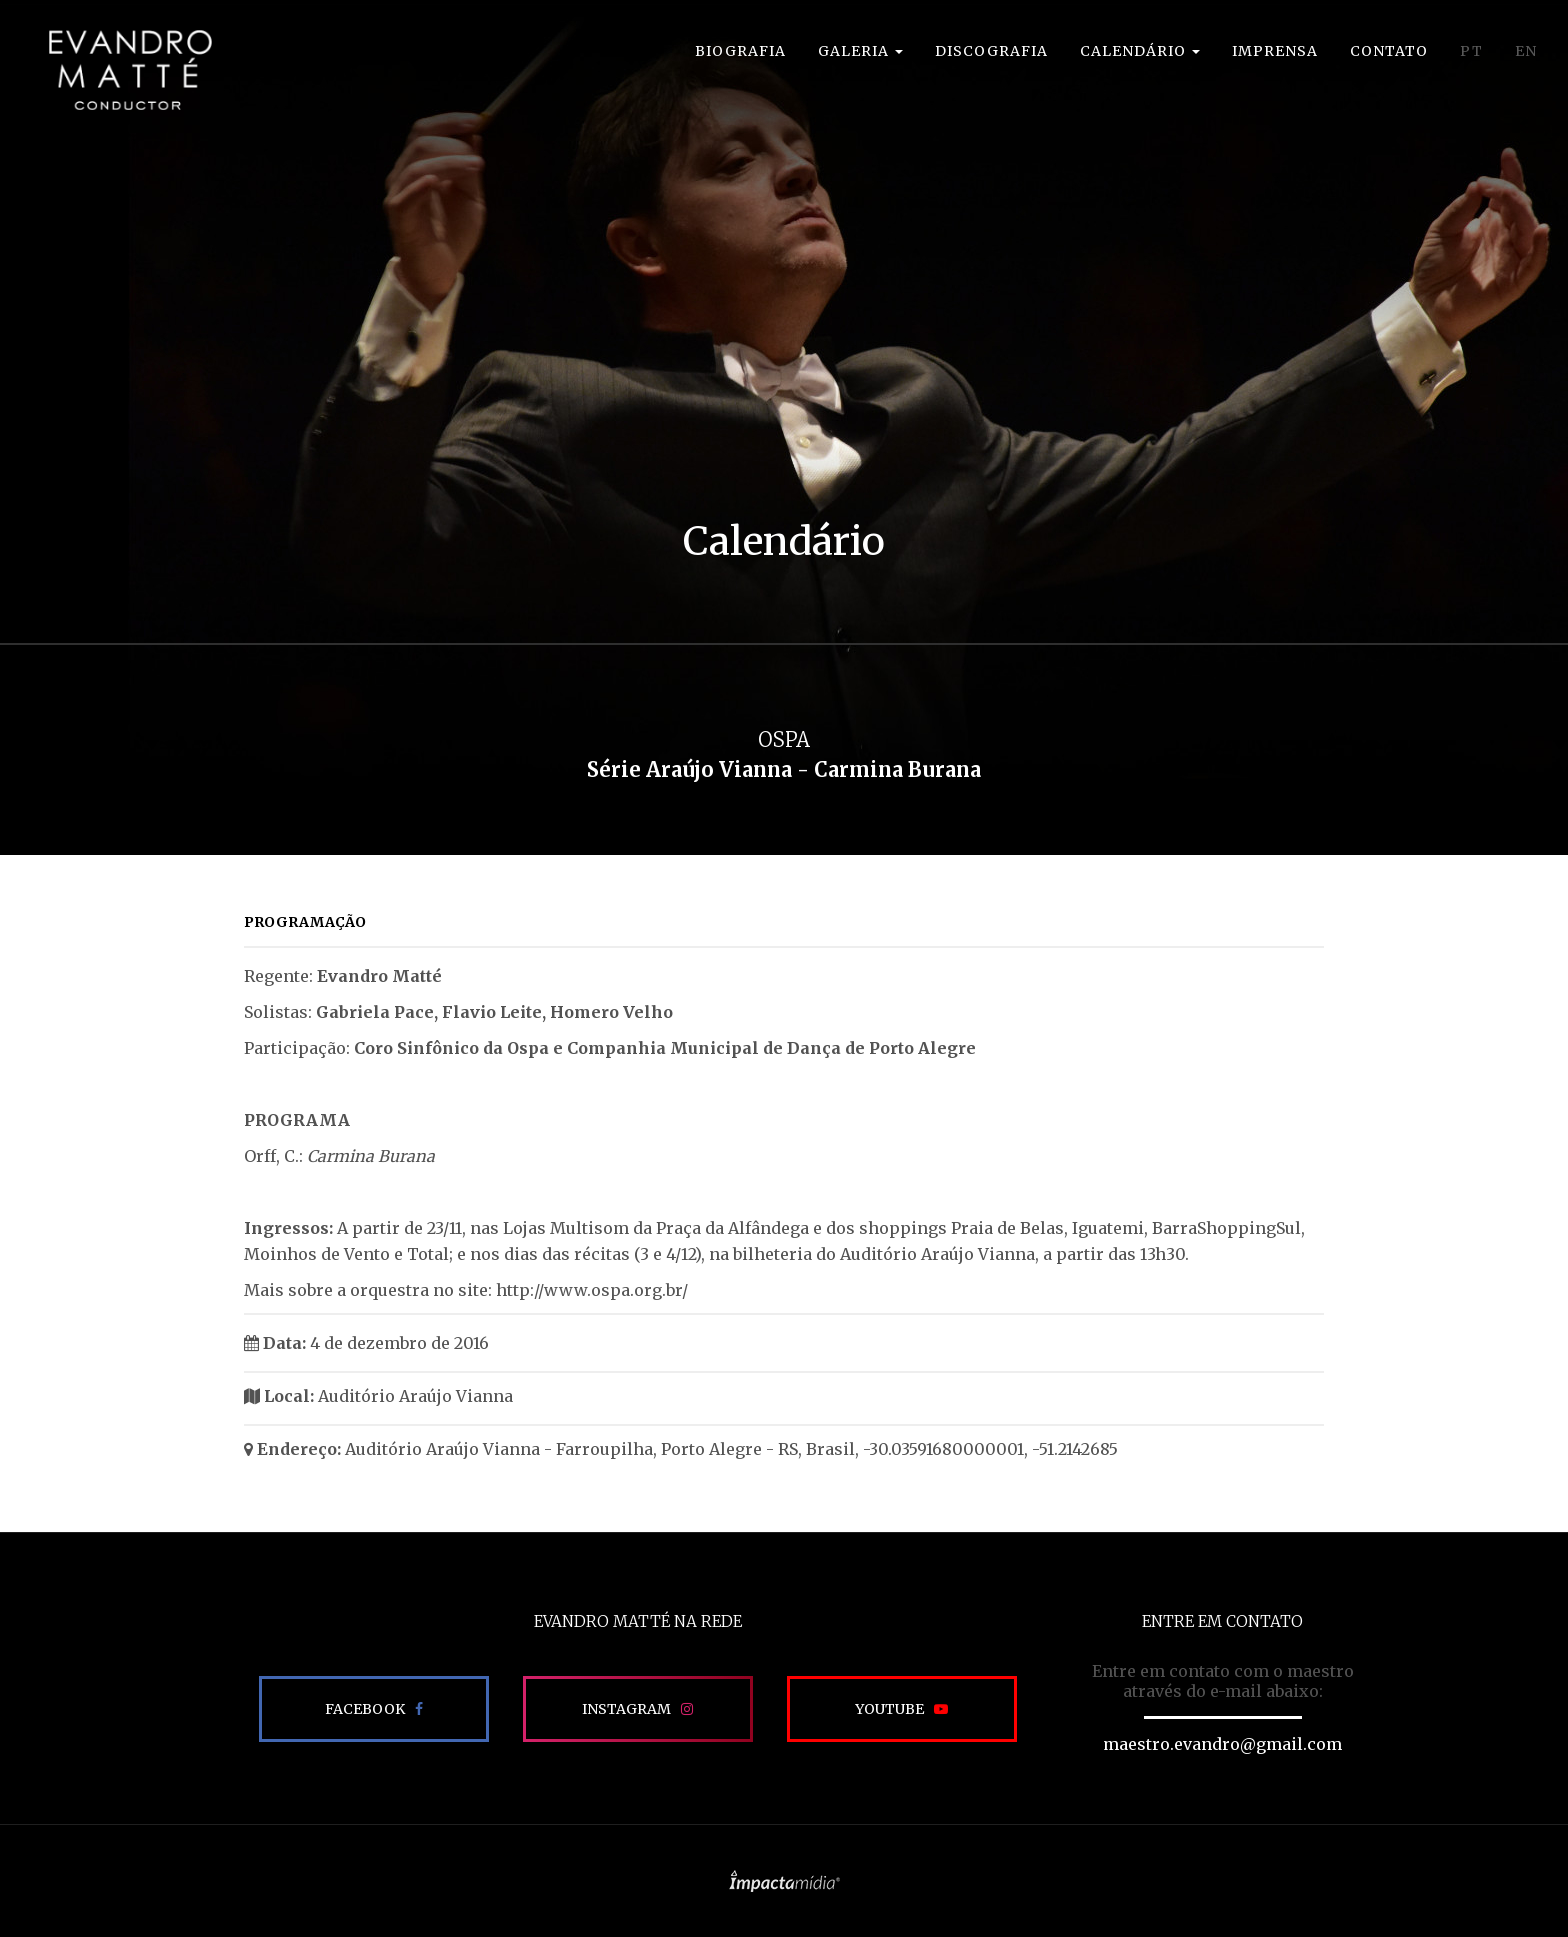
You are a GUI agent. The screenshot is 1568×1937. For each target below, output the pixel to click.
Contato (1389, 51)
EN (1526, 51)
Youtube (889, 1709)
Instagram (626, 1709)
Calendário (1140, 51)
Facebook (365, 1709)
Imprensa (1275, 51)
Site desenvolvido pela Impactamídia (784, 1881)
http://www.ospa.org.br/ (592, 1290)
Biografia (740, 51)
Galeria (860, 51)
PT (1471, 51)
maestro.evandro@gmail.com (1222, 1744)
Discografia (991, 51)
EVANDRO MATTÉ (106, 70)
